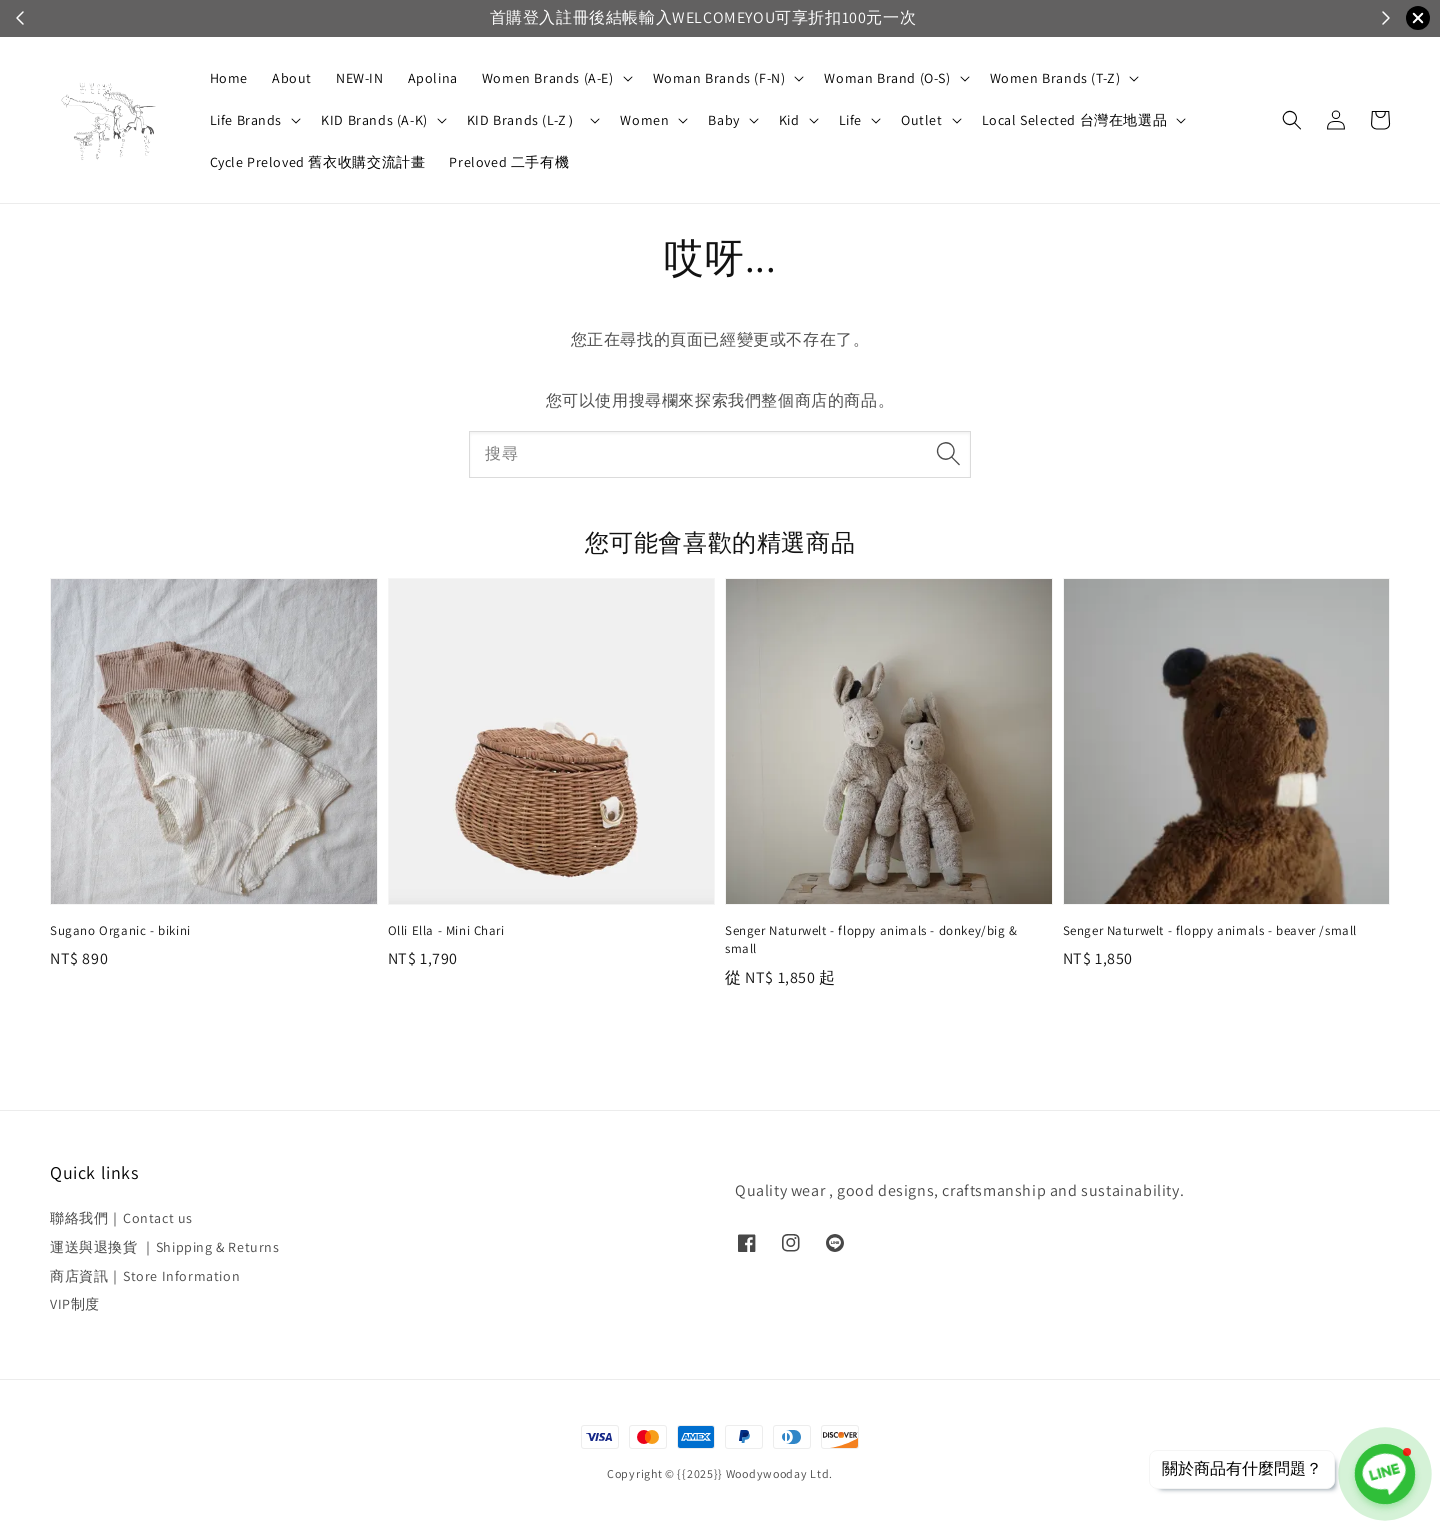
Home (229, 78)
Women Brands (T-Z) (1055, 78)
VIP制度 (75, 1304)
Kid (789, 120)
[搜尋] (948, 454)
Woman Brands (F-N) (719, 78)
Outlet (922, 120)
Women (644, 120)
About (292, 78)
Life (850, 120)
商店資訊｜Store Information (145, 1276)
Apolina (433, 78)
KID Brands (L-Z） (524, 120)
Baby (723, 120)
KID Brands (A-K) (374, 120)
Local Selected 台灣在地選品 (1075, 120)
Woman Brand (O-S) (887, 78)
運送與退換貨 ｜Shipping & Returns (165, 1247)
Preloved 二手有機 (509, 162)
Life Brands (246, 120)
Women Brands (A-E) (548, 78)
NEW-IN (360, 78)
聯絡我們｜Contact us (121, 1218)
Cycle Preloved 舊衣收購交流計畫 (318, 162)
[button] (1292, 120)
